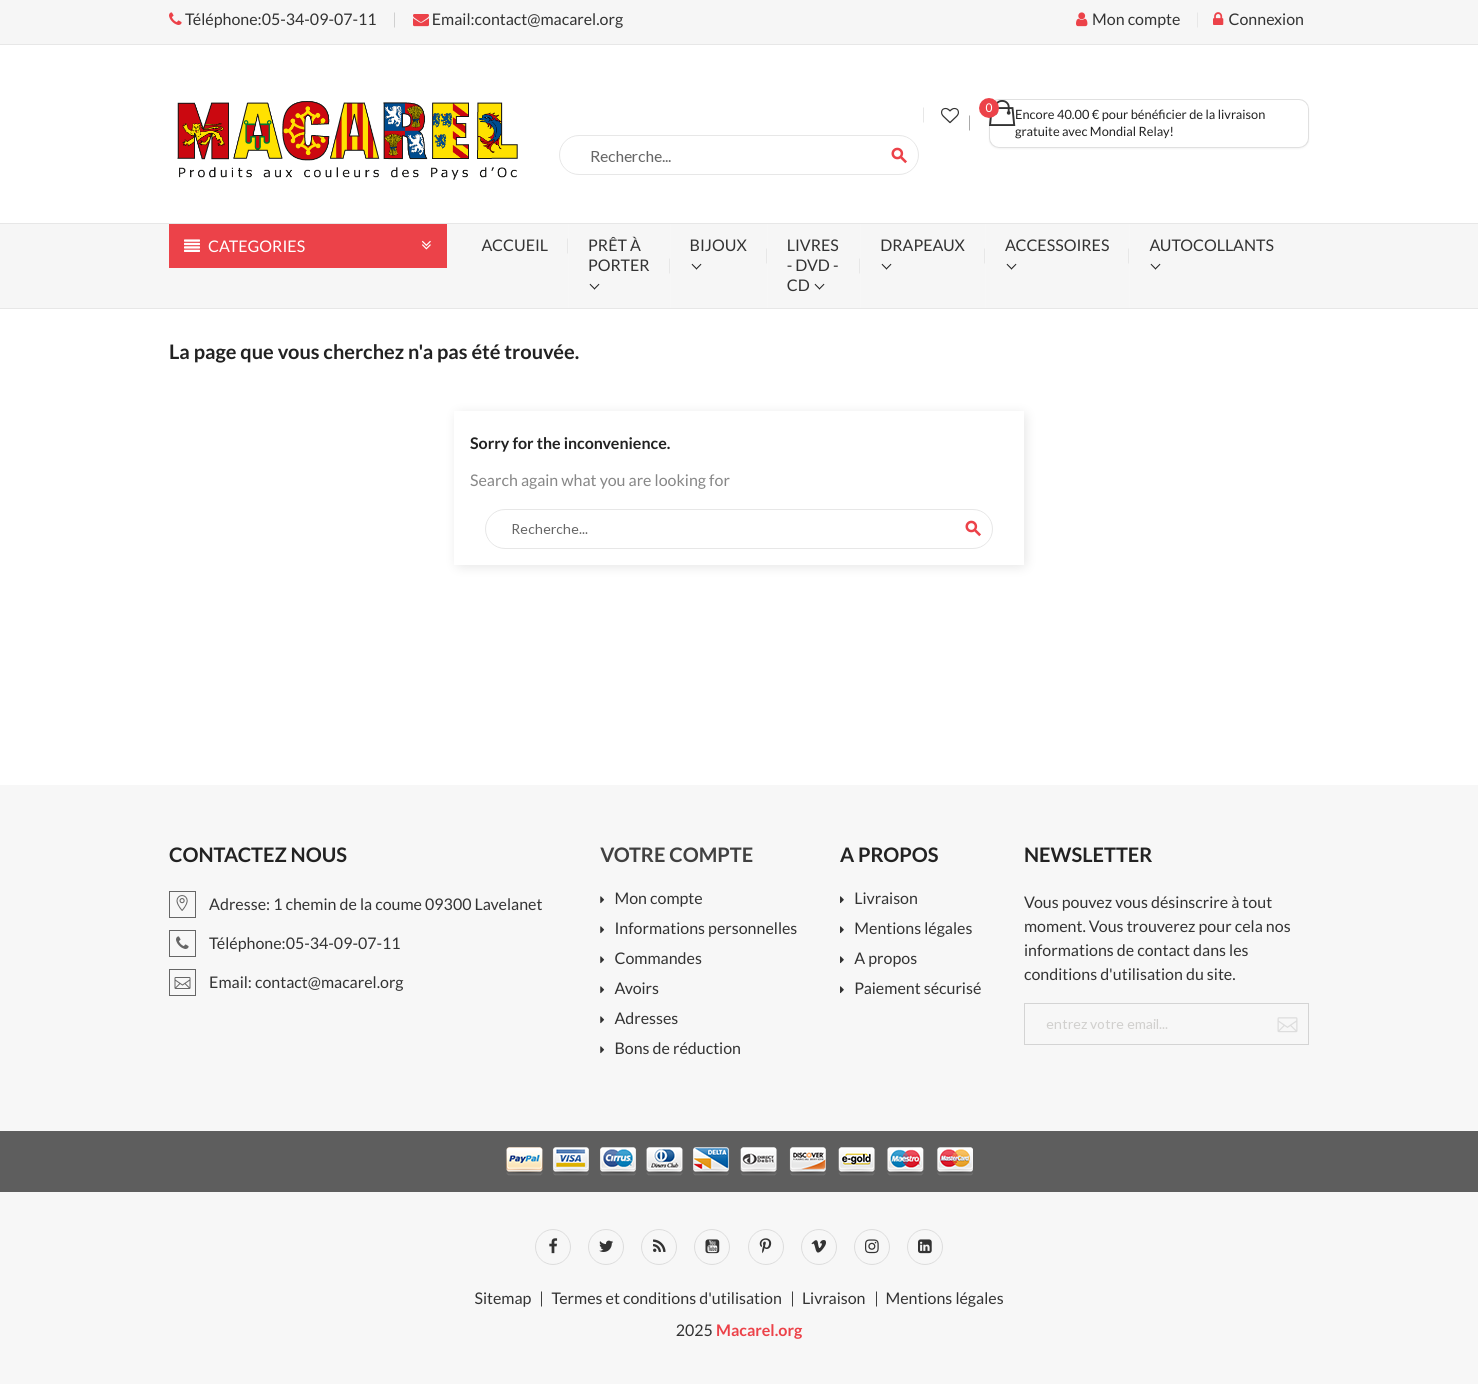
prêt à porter (618, 255)
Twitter (606, 1247)
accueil (515, 245)
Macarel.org (759, 1330)
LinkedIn (925, 1247)
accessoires (1057, 245)
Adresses (646, 1019)
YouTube (712, 1247)
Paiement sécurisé (917, 989)
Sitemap (502, 1299)
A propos (885, 959)
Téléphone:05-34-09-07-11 (273, 19)
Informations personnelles (705, 929)
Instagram (872, 1247)
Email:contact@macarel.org (518, 19)
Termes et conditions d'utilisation (666, 1299)
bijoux (718, 245)
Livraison (886, 899)
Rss (659, 1247)
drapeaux (922, 245)
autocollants (1211, 245)
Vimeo (819, 1247)
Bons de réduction (677, 1049)
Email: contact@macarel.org (286, 982)
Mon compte (658, 899)
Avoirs (636, 989)
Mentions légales (913, 929)
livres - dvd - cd (813, 265)
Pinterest (766, 1247)
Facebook (553, 1247)
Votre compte (676, 855)
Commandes (657, 959)
